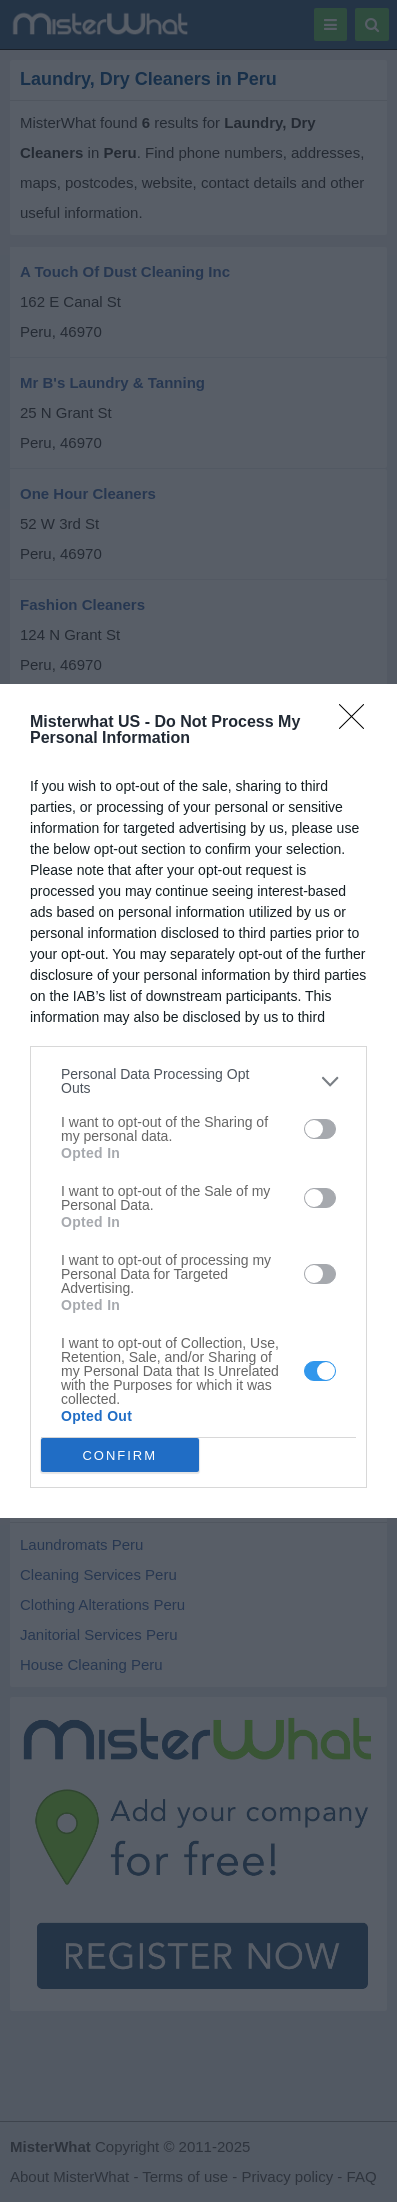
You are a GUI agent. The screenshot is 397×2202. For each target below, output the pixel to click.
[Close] (358, 723)
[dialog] (198, 1101)
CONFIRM (119, 1454)
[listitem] (198, 1081)
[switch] (320, 1129)
